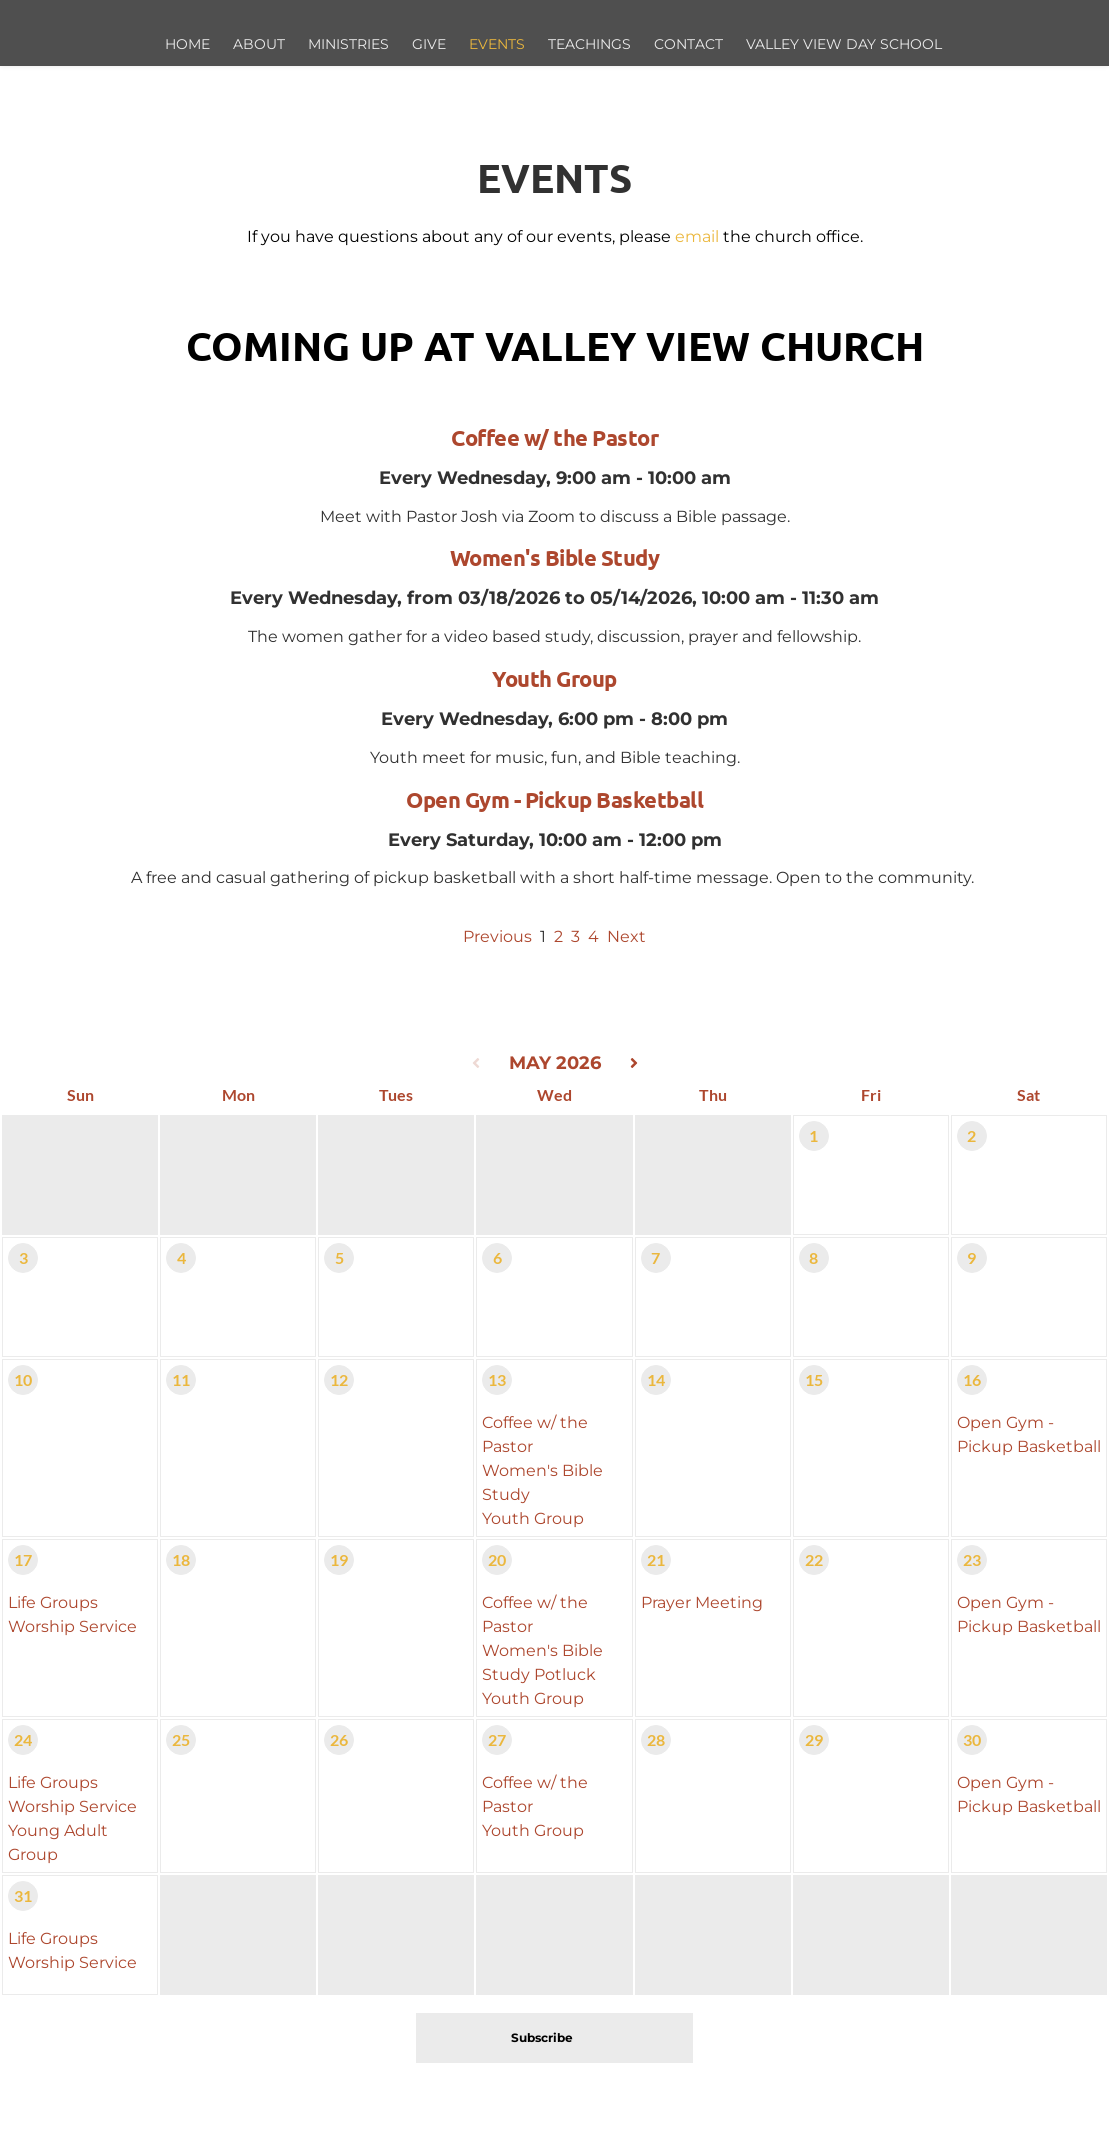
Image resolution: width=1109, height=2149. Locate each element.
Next (626, 936)
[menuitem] (188, 44)
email (697, 236)
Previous (497, 936)
